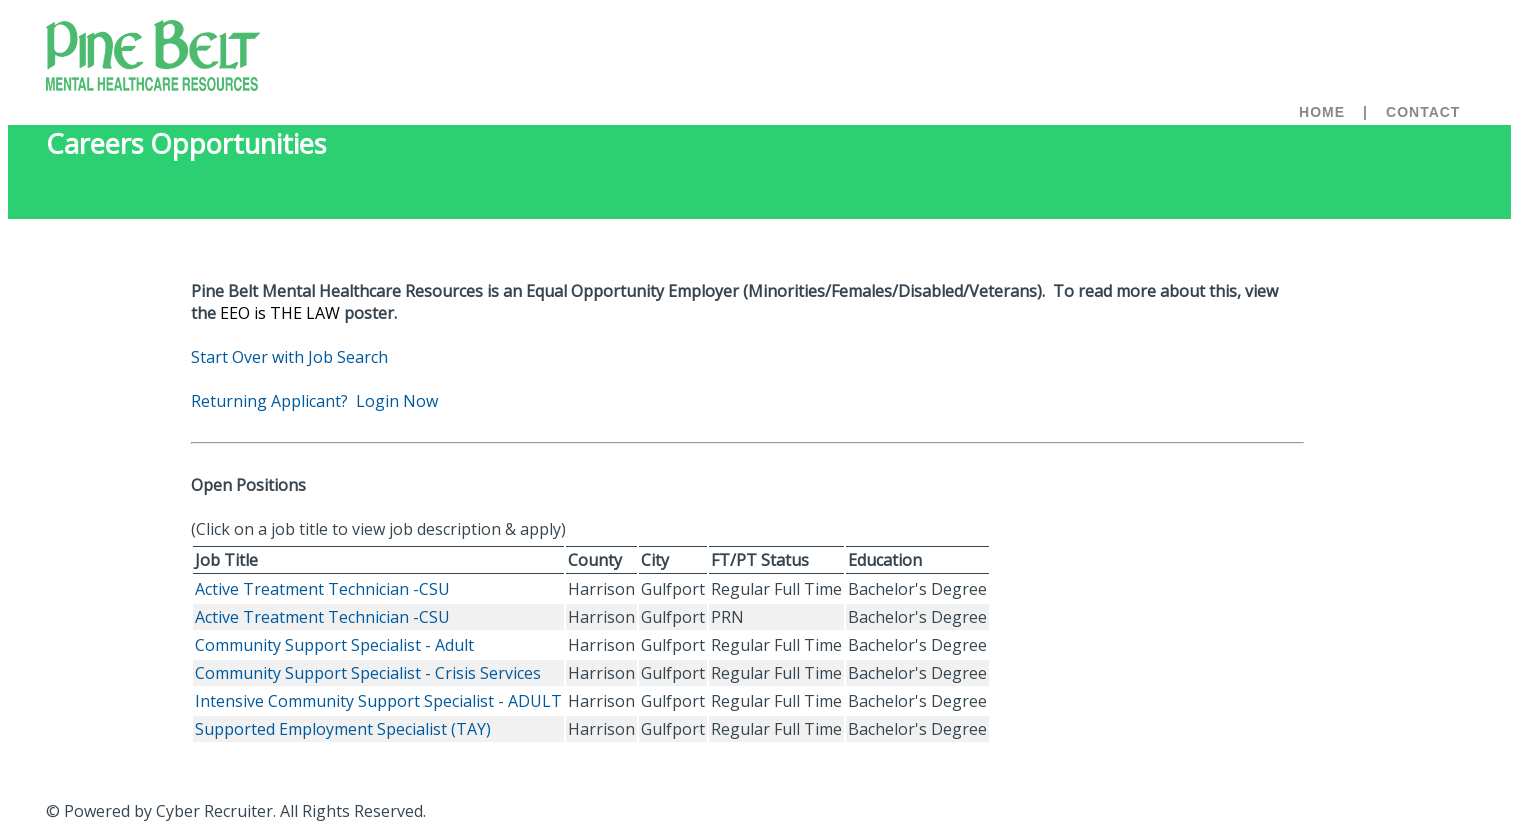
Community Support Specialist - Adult (334, 645)
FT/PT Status (760, 560)
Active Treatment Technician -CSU (322, 589)
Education (885, 560)
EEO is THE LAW (280, 313)
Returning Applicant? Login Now (314, 401)
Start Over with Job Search (289, 357)
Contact (1423, 112)
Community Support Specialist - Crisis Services (368, 673)
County (595, 560)
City (655, 560)
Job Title (226, 560)
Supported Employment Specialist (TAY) (343, 729)
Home (1322, 112)
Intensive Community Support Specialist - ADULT (378, 701)
